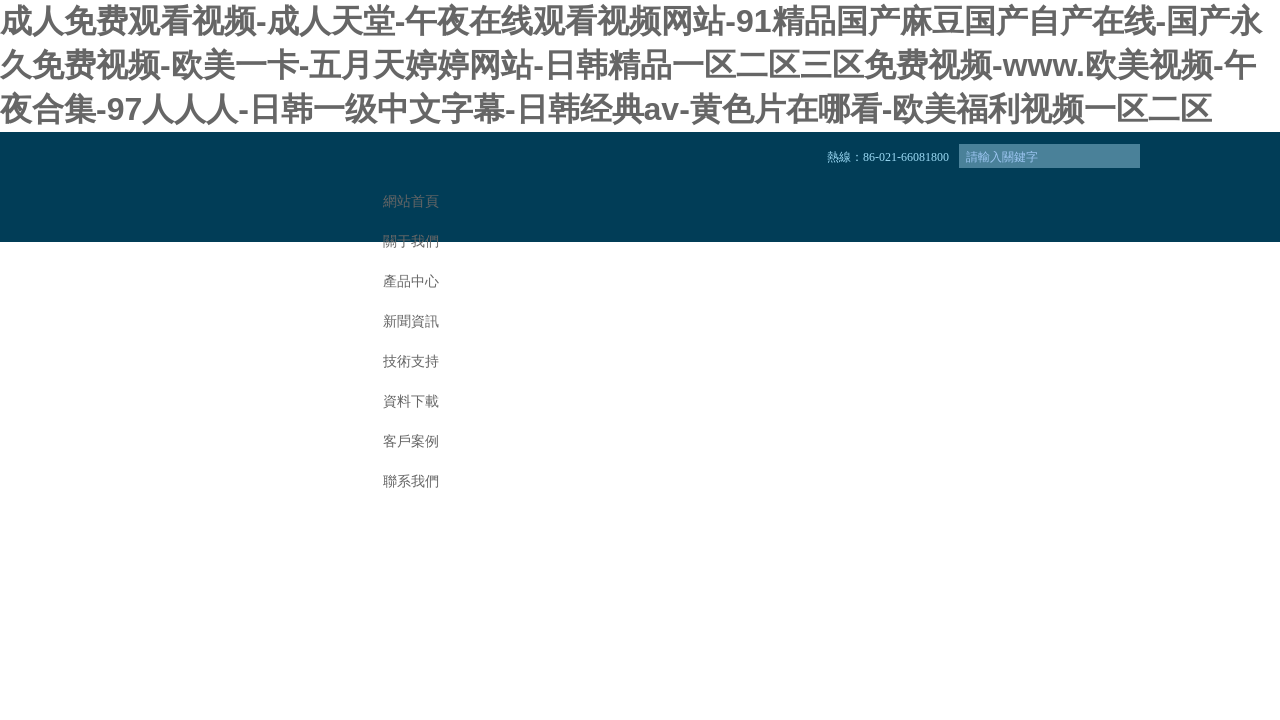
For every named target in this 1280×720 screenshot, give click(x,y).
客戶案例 (411, 441)
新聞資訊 (411, 321)
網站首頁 (411, 201)
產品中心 (411, 281)
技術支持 (411, 361)
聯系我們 (411, 481)
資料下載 (411, 401)
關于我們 (411, 241)
